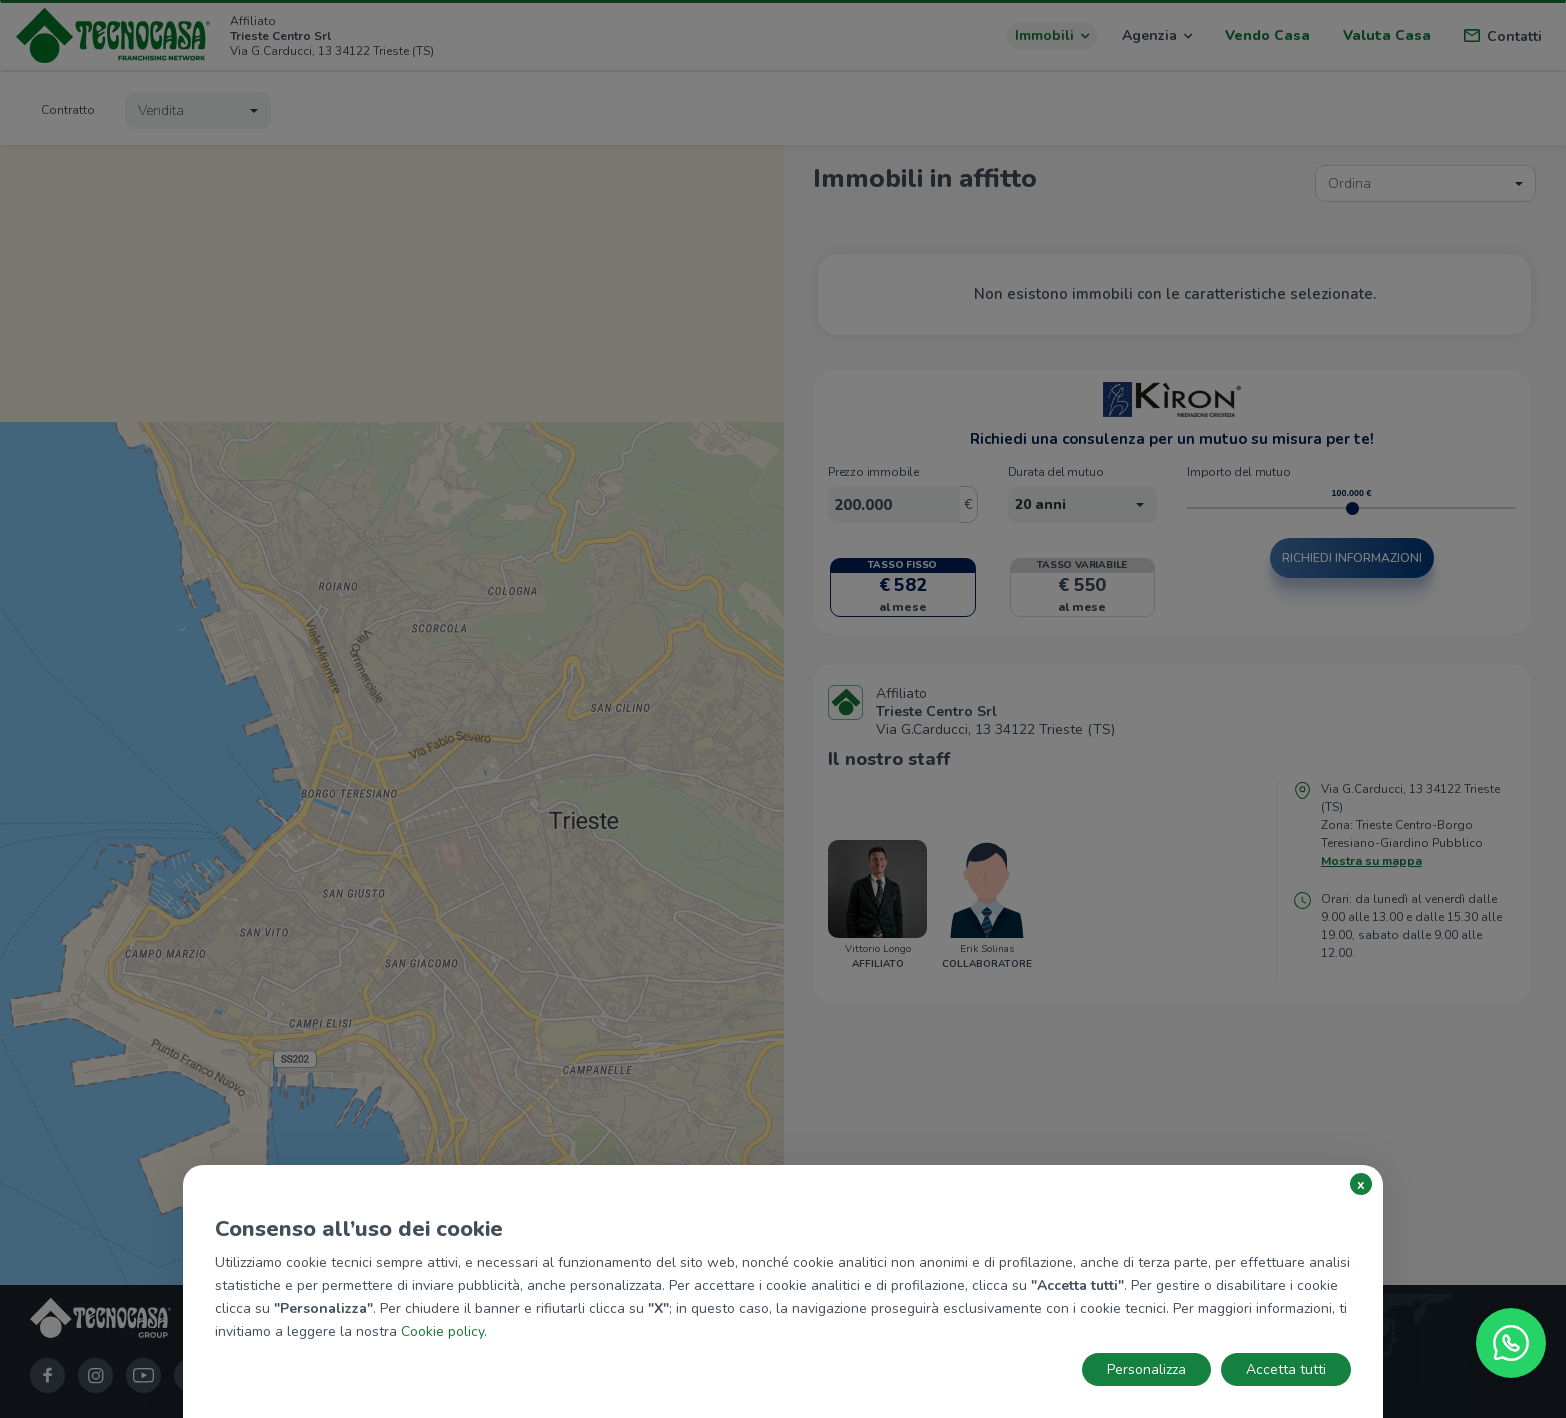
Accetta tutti (1286, 1369)
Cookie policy (442, 1331)
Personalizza (1146, 1369)
